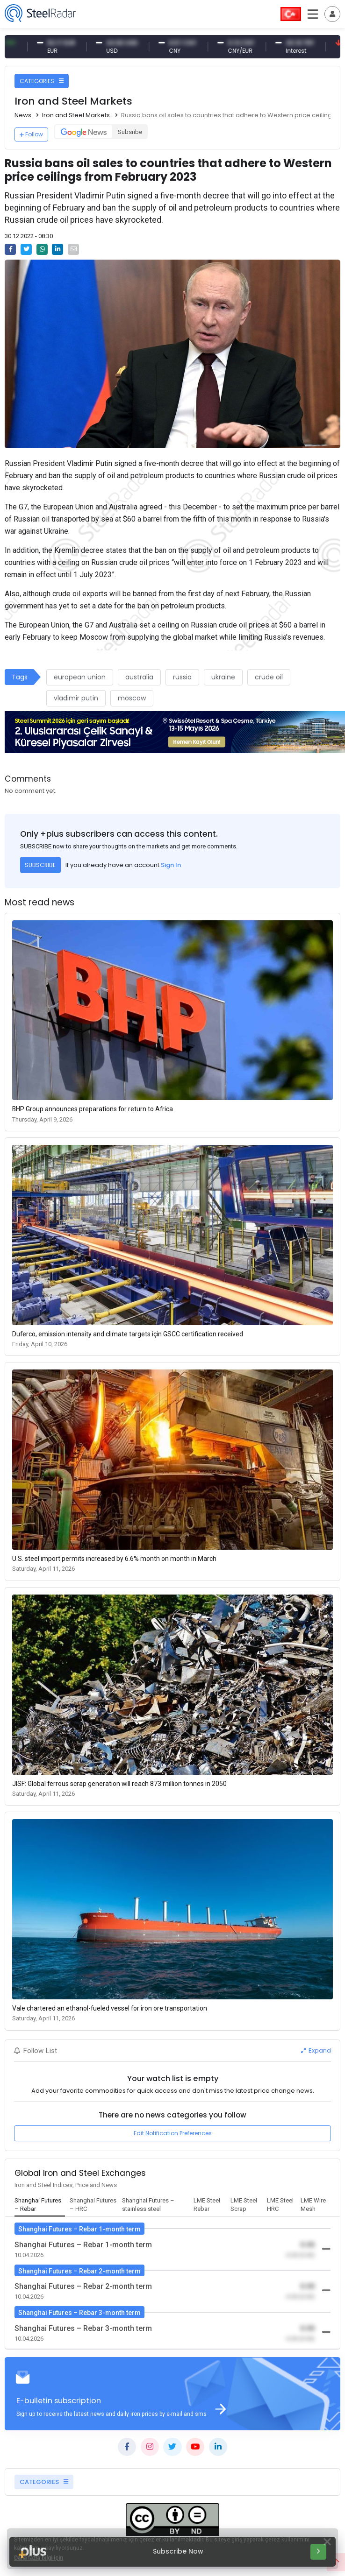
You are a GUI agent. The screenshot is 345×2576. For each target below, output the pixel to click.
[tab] (39, 2205)
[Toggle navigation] (332, 14)
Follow (31, 134)
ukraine (223, 677)
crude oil (269, 677)
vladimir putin (76, 698)
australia (139, 677)
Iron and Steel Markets (76, 115)
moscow (132, 698)
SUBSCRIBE (40, 865)
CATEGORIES (42, 81)
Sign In (171, 865)
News (22, 115)
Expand (316, 2050)
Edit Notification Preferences (173, 2133)
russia (182, 677)
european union (80, 677)
